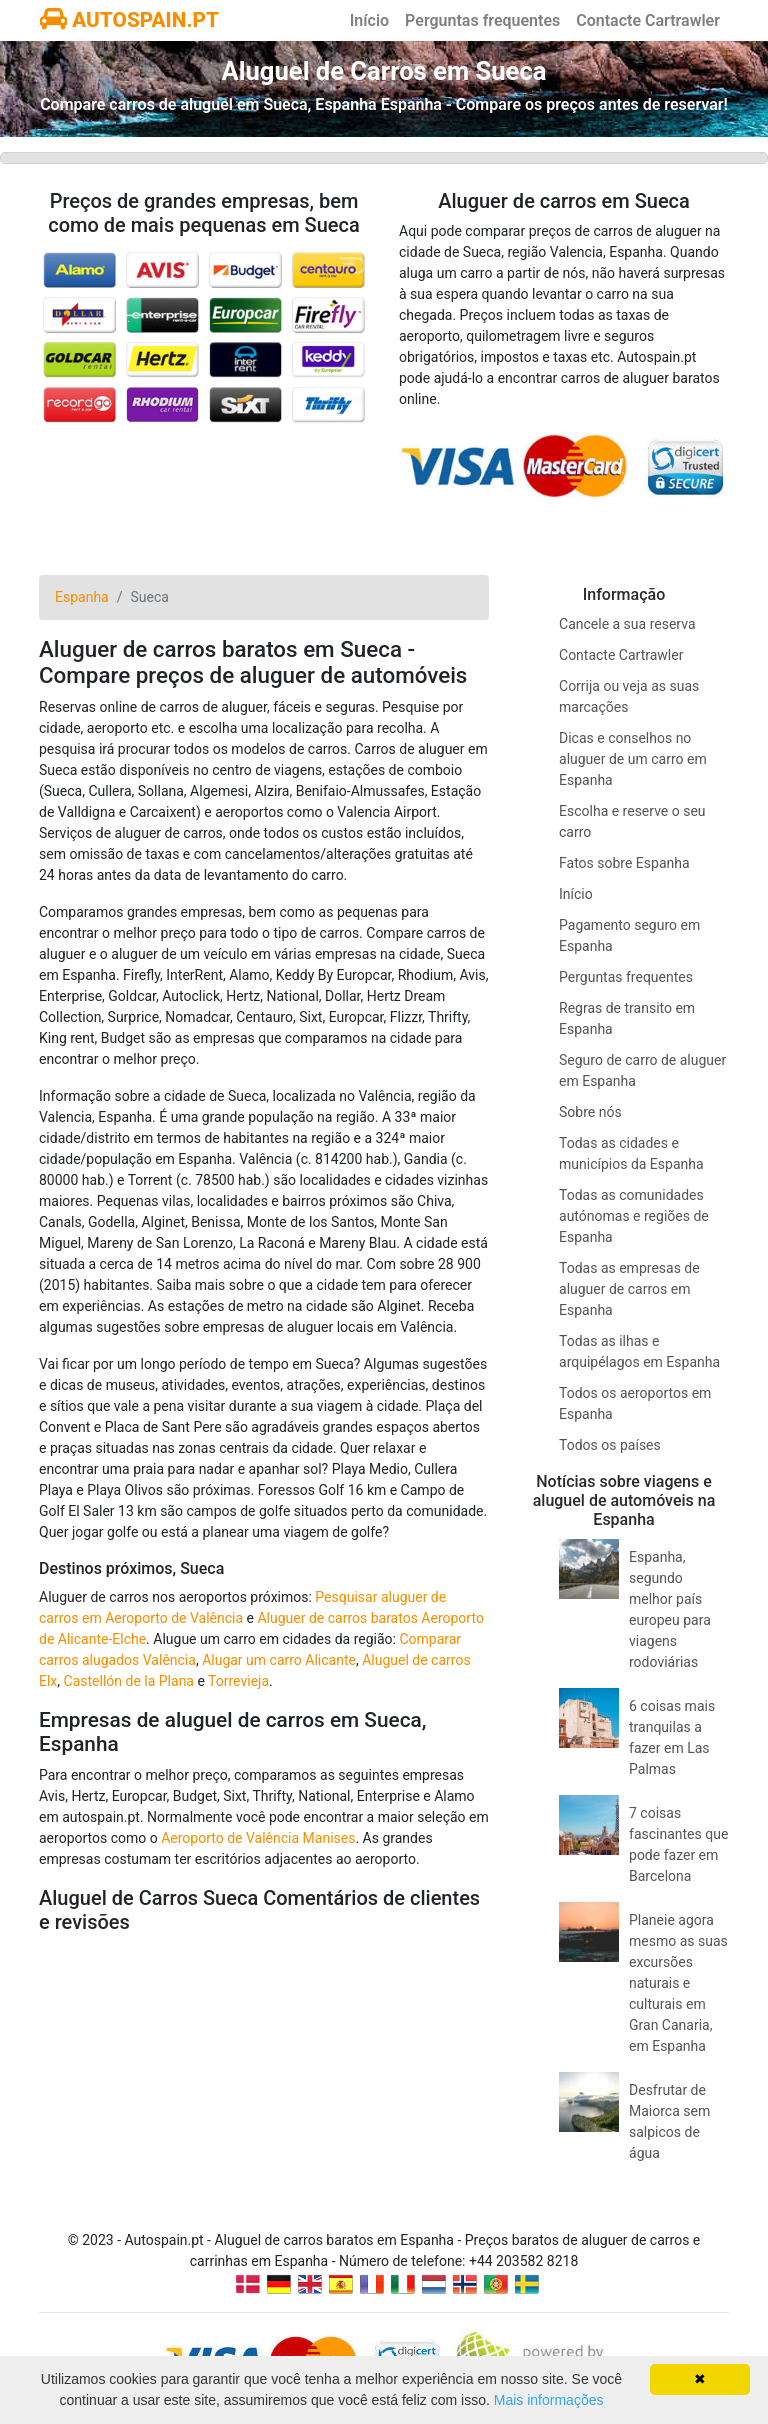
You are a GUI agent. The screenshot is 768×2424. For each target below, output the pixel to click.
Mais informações (549, 2400)
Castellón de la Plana (129, 1681)
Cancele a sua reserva (627, 624)
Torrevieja (238, 1681)
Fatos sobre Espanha (624, 863)
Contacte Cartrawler (648, 20)
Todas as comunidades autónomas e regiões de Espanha (634, 1216)
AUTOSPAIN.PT (129, 20)
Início (369, 20)
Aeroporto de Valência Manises (258, 1838)
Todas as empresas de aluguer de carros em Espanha (629, 1289)
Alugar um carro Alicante (279, 1660)
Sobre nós (590, 1112)
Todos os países (610, 1445)
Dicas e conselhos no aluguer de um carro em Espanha (633, 759)
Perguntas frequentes (482, 20)
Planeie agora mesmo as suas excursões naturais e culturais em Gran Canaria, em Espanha (678, 1983)
